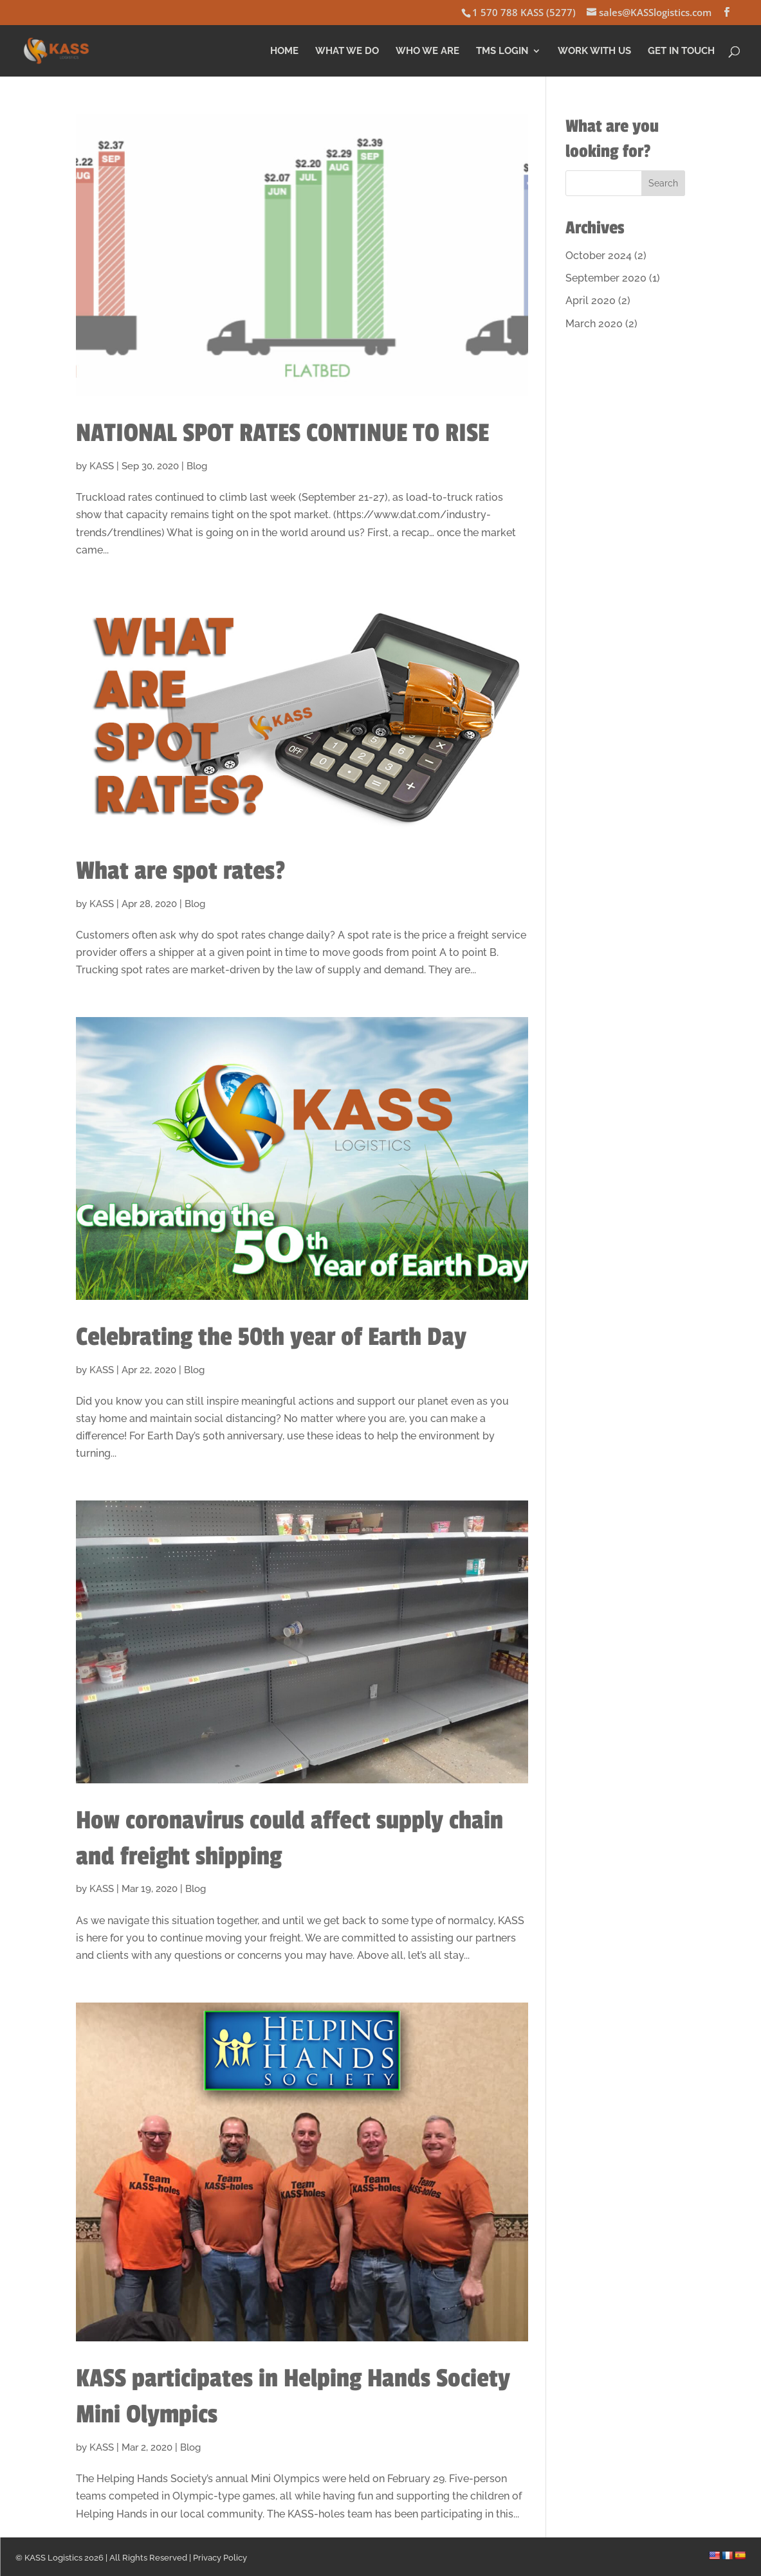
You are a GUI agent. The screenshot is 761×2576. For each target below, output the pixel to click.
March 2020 (594, 324)
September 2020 (605, 278)
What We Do (347, 51)
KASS (101, 466)
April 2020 (590, 300)
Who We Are (427, 51)
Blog (197, 466)
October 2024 (598, 255)
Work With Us (594, 51)
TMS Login (502, 51)
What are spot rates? (181, 871)
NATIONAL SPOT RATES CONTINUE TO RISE (282, 433)
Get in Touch (681, 51)
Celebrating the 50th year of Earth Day (271, 1337)
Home (284, 51)
